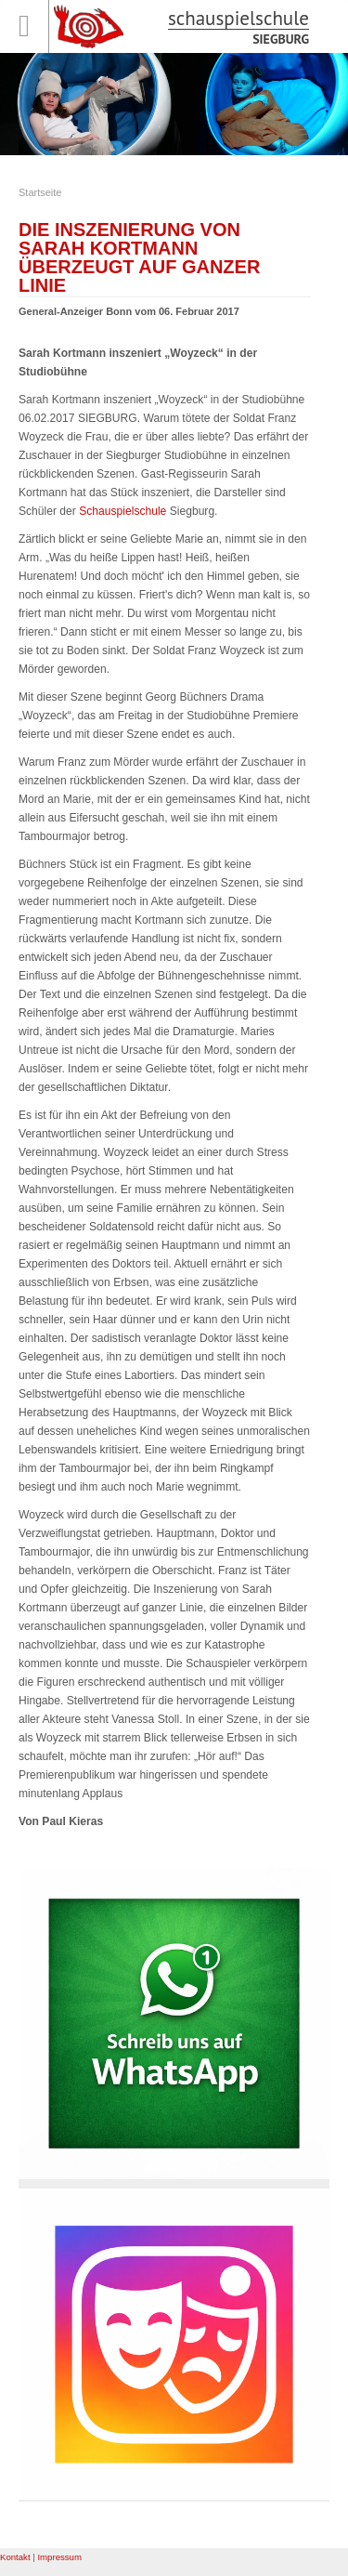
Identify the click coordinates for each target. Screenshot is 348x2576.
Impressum (59, 2557)
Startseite (40, 192)
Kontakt (15, 2557)
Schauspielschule (122, 511)
